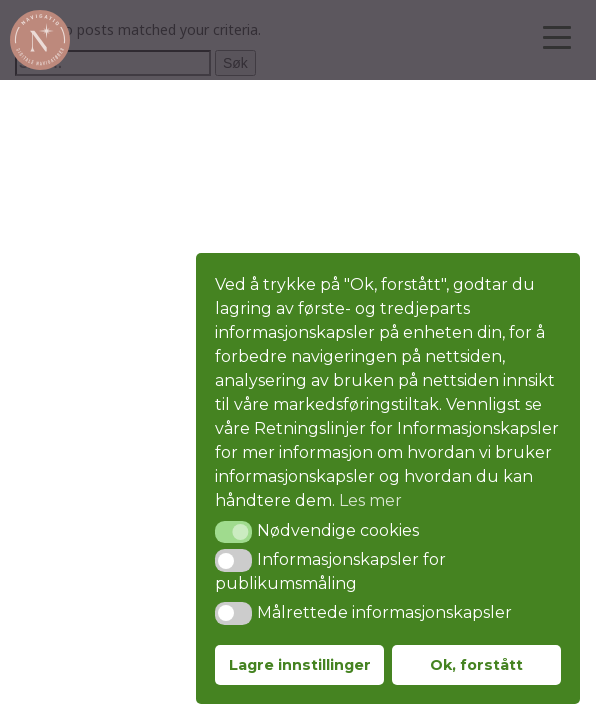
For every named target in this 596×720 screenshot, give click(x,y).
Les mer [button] (370, 500)
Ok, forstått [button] (476, 665)
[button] (233, 532)
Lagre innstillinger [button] (300, 665)
